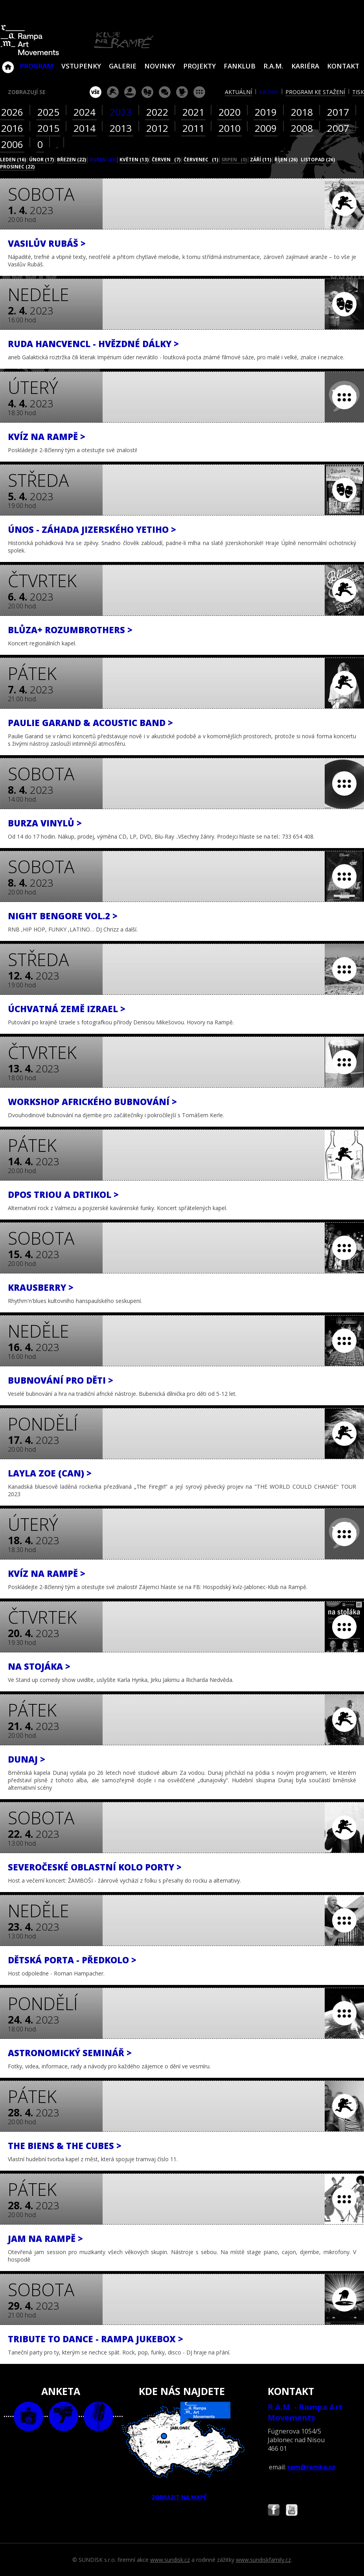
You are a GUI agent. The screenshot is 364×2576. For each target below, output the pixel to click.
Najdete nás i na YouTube (292, 2511)
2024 (85, 111)
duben (102, 159)
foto (28, 2416)
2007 (338, 128)
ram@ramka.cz (311, 2467)
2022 (157, 111)
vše (95, 92)
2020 (230, 111)
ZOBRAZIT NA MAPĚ (182, 2451)
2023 (121, 111)
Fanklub (240, 65)
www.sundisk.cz (170, 2559)
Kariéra (305, 65)
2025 (48, 111)
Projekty (199, 65)
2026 (12, 111)
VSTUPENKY (81, 65)
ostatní (199, 92)
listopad (318, 159)
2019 (266, 111)
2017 (338, 111)
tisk (358, 92)
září (260, 159)
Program (36, 65)
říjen (286, 159)
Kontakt (343, 65)
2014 (85, 128)
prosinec (17, 166)
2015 (48, 128)
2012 (157, 128)
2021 (193, 111)
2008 (302, 128)
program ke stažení (315, 92)
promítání (182, 92)
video (63, 2416)
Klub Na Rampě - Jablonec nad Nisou (8, 63)
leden (13, 159)
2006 (12, 144)
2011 (193, 128)
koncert (113, 92)
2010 (230, 128)
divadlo (147, 92)
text (98, 2416)
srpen (234, 159)
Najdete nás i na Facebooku (273, 2511)
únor (41, 159)
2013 (121, 128)
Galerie (122, 65)
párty (130, 92)
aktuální (238, 92)
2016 (12, 128)
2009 (266, 128)
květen (134, 159)
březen (71, 159)
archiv (268, 92)
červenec (201, 159)
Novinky (159, 65)
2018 (302, 111)
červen (166, 159)
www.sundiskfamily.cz (263, 2559)
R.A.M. (273, 65)
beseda (165, 92)
